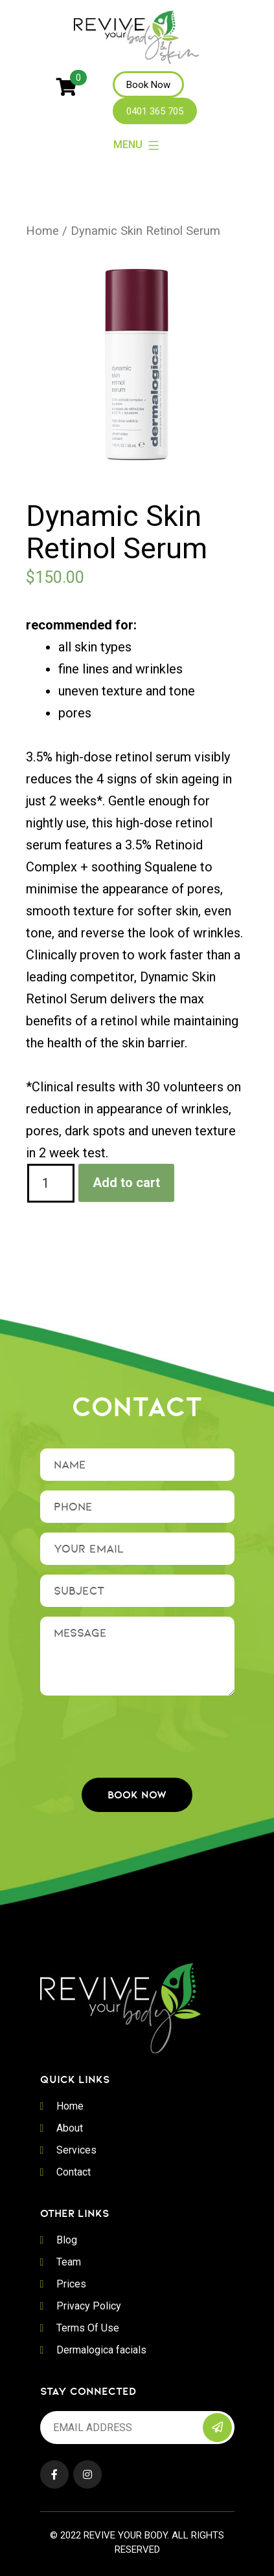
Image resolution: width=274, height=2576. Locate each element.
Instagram (87, 2474)
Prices (71, 2284)
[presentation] (138, 1730)
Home (42, 230)
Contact (73, 2172)
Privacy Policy (88, 2306)
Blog (66, 2240)
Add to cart (126, 1182)
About (69, 2128)
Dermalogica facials (101, 2350)
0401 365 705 (154, 111)
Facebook (54, 2474)
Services (76, 2150)
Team (68, 2262)
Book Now (148, 85)
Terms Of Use (87, 2328)
